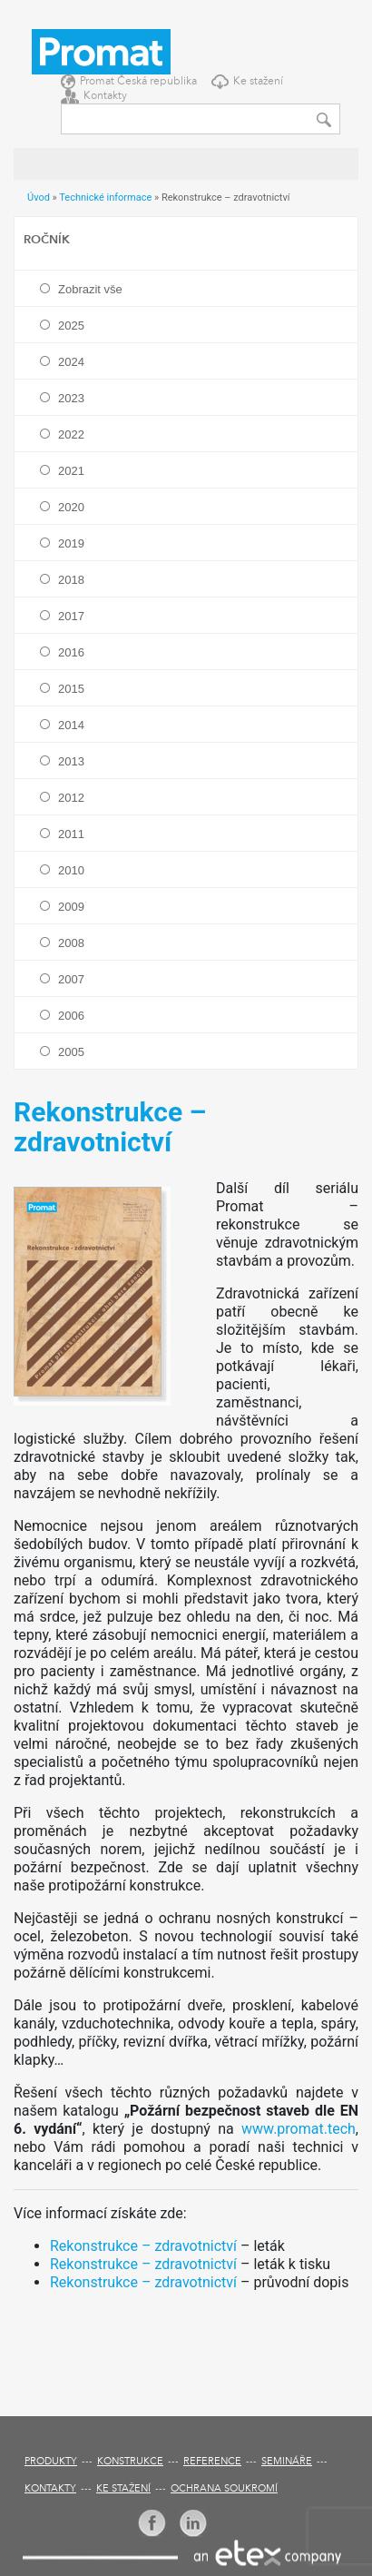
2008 (71, 943)
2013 (71, 761)
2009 (71, 906)
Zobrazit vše (90, 289)
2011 (71, 834)
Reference (212, 2462)
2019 (71, 543)
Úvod (38, 197)
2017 (71, 616)
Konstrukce (130, 2462)
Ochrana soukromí (224, 2489)
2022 (71, 434)
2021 (71, 471)
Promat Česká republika (138, 81)
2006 (71, 1015)
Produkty (50, 2462)
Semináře (286, 2462)
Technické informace (105, 197)
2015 (71, 689)
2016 (71, 652)
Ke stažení (258, 81)
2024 (71, 362)
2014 (71, 725)
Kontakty (105, 96)
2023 (71, 398)
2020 (71, 507)
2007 (71, 979)
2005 (71, 1052)
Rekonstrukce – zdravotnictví (143, 2246)
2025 (71, 325)
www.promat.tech (298, 2128)
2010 (71, 870)
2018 (71, 580)
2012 (71, 797)
